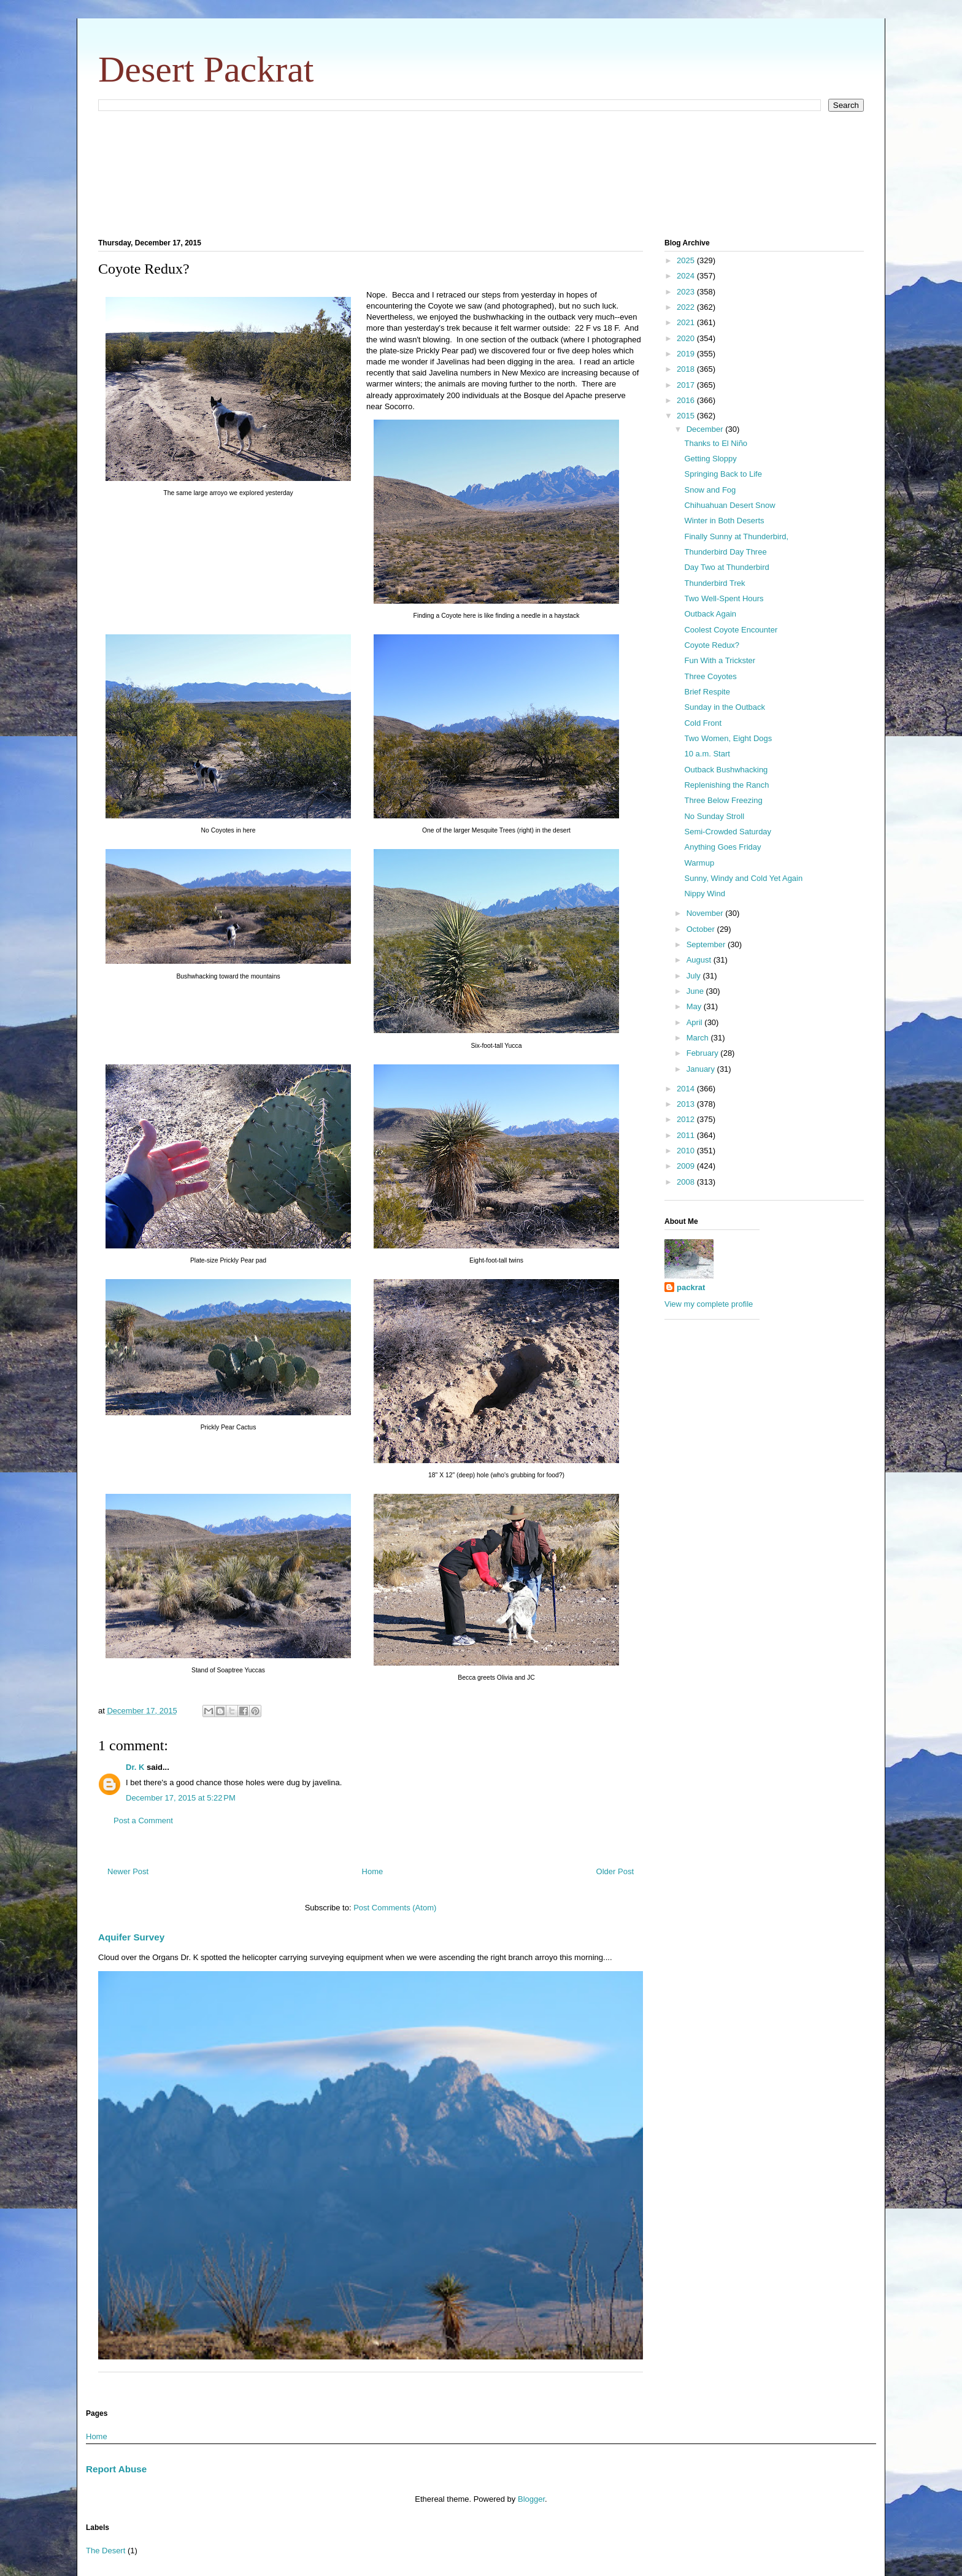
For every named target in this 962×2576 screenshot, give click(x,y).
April (696, 1022)
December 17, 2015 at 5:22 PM (181, 1797)
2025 (687, 260)
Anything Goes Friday (722, 847)
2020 (687, 338)
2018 (687, 369)
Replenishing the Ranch (726, 785)
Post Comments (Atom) (394, 1907)
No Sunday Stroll (714, 816)
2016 (687, 400)
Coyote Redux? (711, 645)
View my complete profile (708, 1304)
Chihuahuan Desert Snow (729, 505)
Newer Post (127, 1871)
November (706, 913)
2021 (687, 322)
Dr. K (135, 1767)
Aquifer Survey (131, 1937)
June (696, 991)
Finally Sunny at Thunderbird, (736, 536)
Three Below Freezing (723, 800)
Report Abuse (116, 2469)
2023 (687, 291)
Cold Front (702, 723)
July (695, 975)
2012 (687, 1119)
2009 (687, 1166)
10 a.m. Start (706, 753)
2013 (687, 1104)
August (700, 959)
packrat (691, 1287)
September (707, 944)
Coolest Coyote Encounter (730, 629)
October (702, 929)
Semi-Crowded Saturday (727, 831)
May (695, 1006)
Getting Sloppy (710, 458)
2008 (687, 1181)
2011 (687, 1135)
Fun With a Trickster (719, 660)
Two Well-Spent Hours (723, 598)
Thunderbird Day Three (725, 551)
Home (372, 1871)
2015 (687, 415)
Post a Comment (143, 1820)
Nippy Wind (704, 893)
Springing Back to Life (722, 474)
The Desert (105, 2550)
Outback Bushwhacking (726, 769)
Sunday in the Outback (724, 707)
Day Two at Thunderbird (726, 567)
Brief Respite (706, 691)
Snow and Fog (710, 489)
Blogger (531, 2499)
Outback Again (710, 613)
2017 (687, 385)
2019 (687, 353)
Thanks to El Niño (715, 443)
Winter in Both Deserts (724, 520)
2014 (687, 1088)
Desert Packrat (206, 69)
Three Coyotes (710, 676)
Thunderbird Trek (714, 583)
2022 (687, 307)
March (699, 1037)
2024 (687, 275)
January (702, 1069)
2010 (687, 1150)
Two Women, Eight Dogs (728, 738)
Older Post (615, 1871)
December (706, 429)
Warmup (699, 862)
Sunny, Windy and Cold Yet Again (743, 878)
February (704, 1053)
